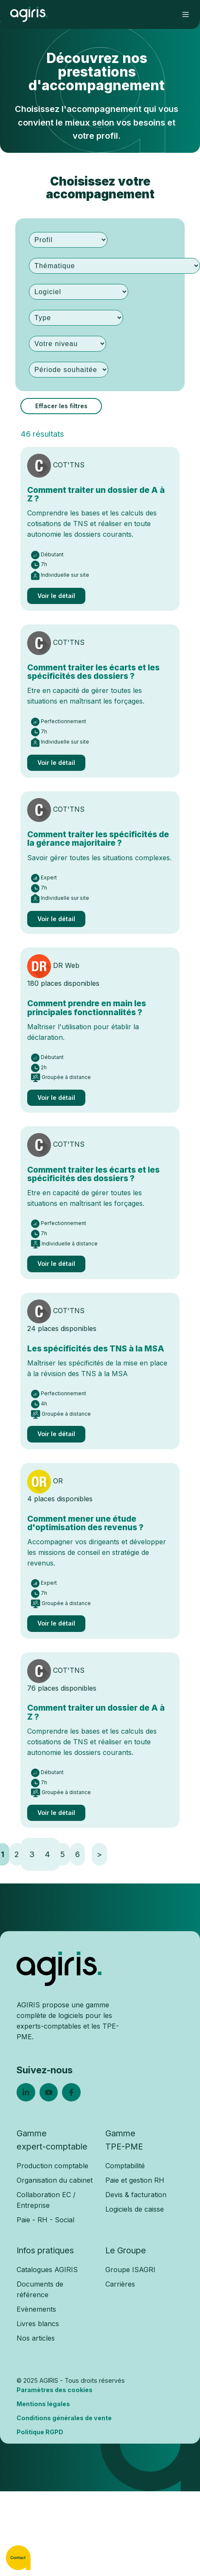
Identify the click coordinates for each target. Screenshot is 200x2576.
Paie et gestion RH (134, 2180)
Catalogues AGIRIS (47, 2269)
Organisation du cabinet (55, 2180)
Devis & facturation (135, 2194)
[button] (185, 14)
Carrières (120, 2284)
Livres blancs (38, 2323)
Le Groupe (125, 2250)
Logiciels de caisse (134, 2209)
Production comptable (52, 2165)
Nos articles (36, 2338)
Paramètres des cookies (55, 2389)
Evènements (36, 2309)
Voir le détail (56, 595)
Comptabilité (125, 2165)
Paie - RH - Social (45, 2219)
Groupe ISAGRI (130, 2269)
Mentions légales (43, 2403)
